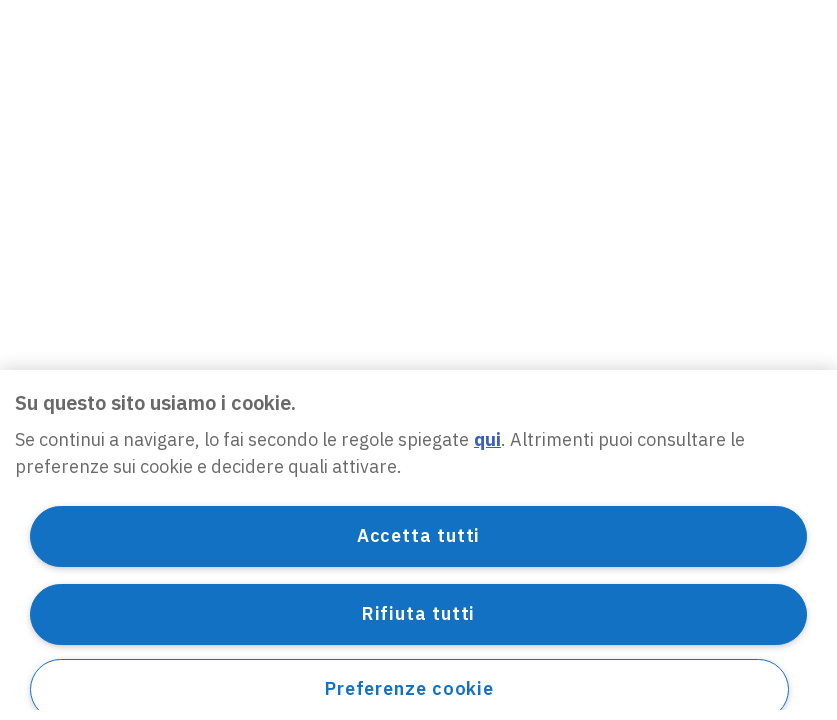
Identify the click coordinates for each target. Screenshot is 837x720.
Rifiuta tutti (419, 613)
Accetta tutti (419, 535)
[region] (418, 545)
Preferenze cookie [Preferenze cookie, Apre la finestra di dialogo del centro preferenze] (409, 688)
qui (487, 439)
